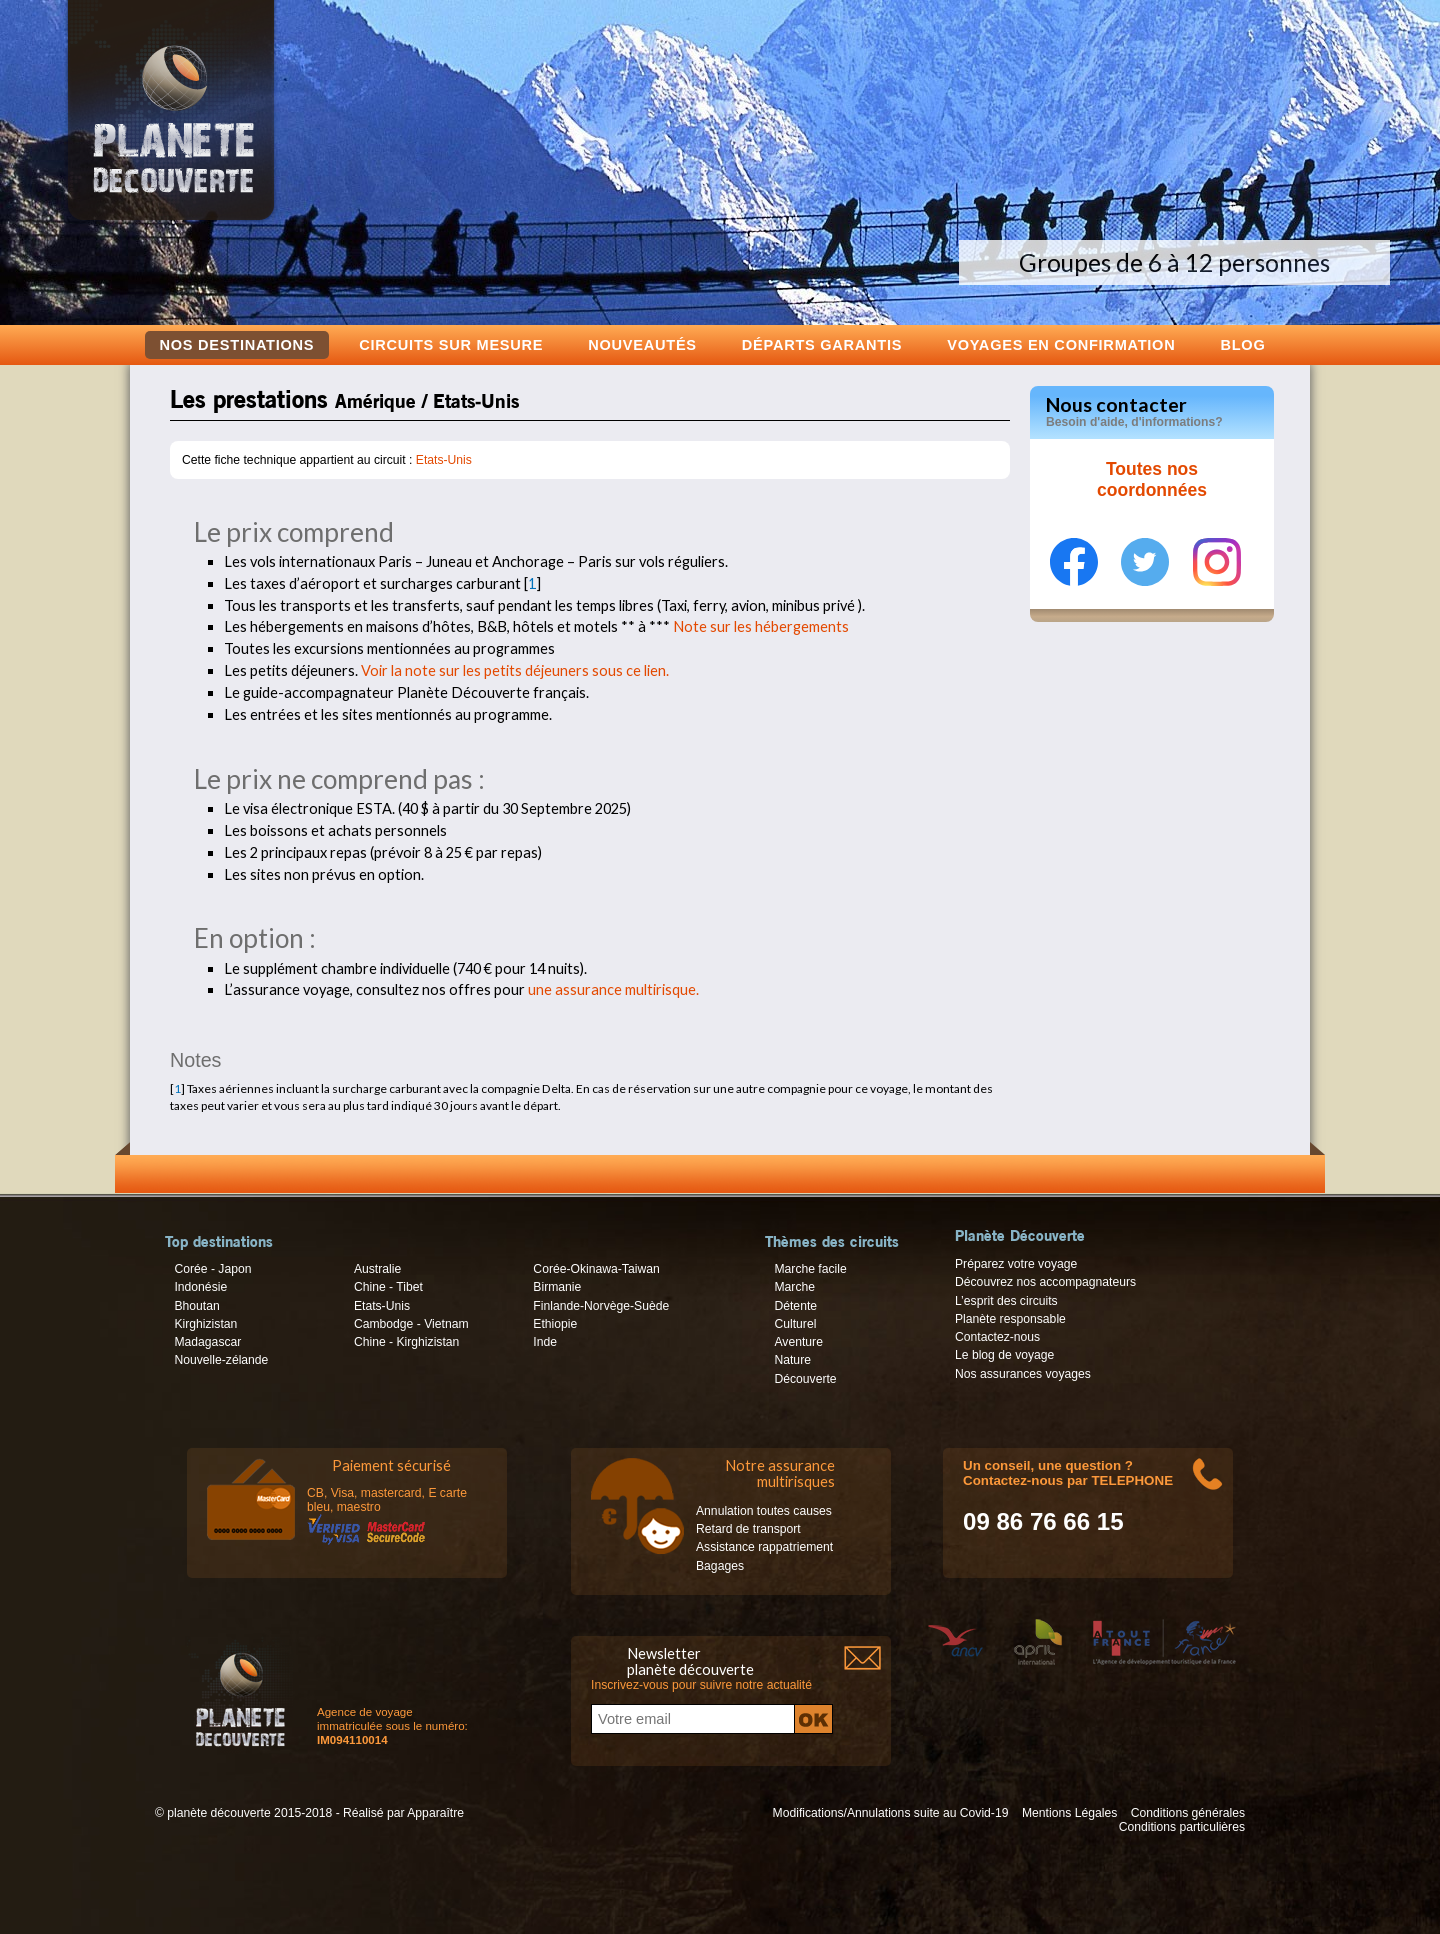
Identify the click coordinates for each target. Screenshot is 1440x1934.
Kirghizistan (205, 1324)
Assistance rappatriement (764, 1547)
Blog (1242, 344)
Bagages (720, 1566)
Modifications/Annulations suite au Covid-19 (891, 1813)
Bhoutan (196, 1306)
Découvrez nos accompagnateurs (1045, 1282)
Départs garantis (822, 344)
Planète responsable (1010, 1319)
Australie (377, 1269)
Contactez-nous (997, 1337)
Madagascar (207, 1342)
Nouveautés (642, 344)
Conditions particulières (1182, 1827)
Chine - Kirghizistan (406, 1342)
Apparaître (435, 1813)
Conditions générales (1188, 1813)
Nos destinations (237, 345)
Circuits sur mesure (451, 344)
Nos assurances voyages (1023, 1374)
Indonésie (200, 1287)
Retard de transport (748, 1529)
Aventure (798, 1342)
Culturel (795, 1324)
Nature (792, 1360)
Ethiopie (555, 1324)
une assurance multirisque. (613, 989)
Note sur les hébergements (761, 626)
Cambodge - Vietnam (411, 1324)
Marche (794, 1287)
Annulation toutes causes (764, 1511)
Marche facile (810, 1269)
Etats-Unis (444, 460)
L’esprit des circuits (1006, 1301)
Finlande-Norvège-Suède (601, 1306)
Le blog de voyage (1004, 1355)
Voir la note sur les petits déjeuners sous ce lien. (515, 670)
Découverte (805, 1379)
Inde (545, 1342)
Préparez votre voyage (1016, 1264)
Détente (795, 1306)
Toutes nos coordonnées (1152, 480)
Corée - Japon (212, 1269)
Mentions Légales (1069, 1813)
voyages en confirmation (1061, 344)
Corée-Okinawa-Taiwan (596, 1269)
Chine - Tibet (388, 1287)
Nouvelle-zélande (221, 1360)
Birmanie (557, 1287)
